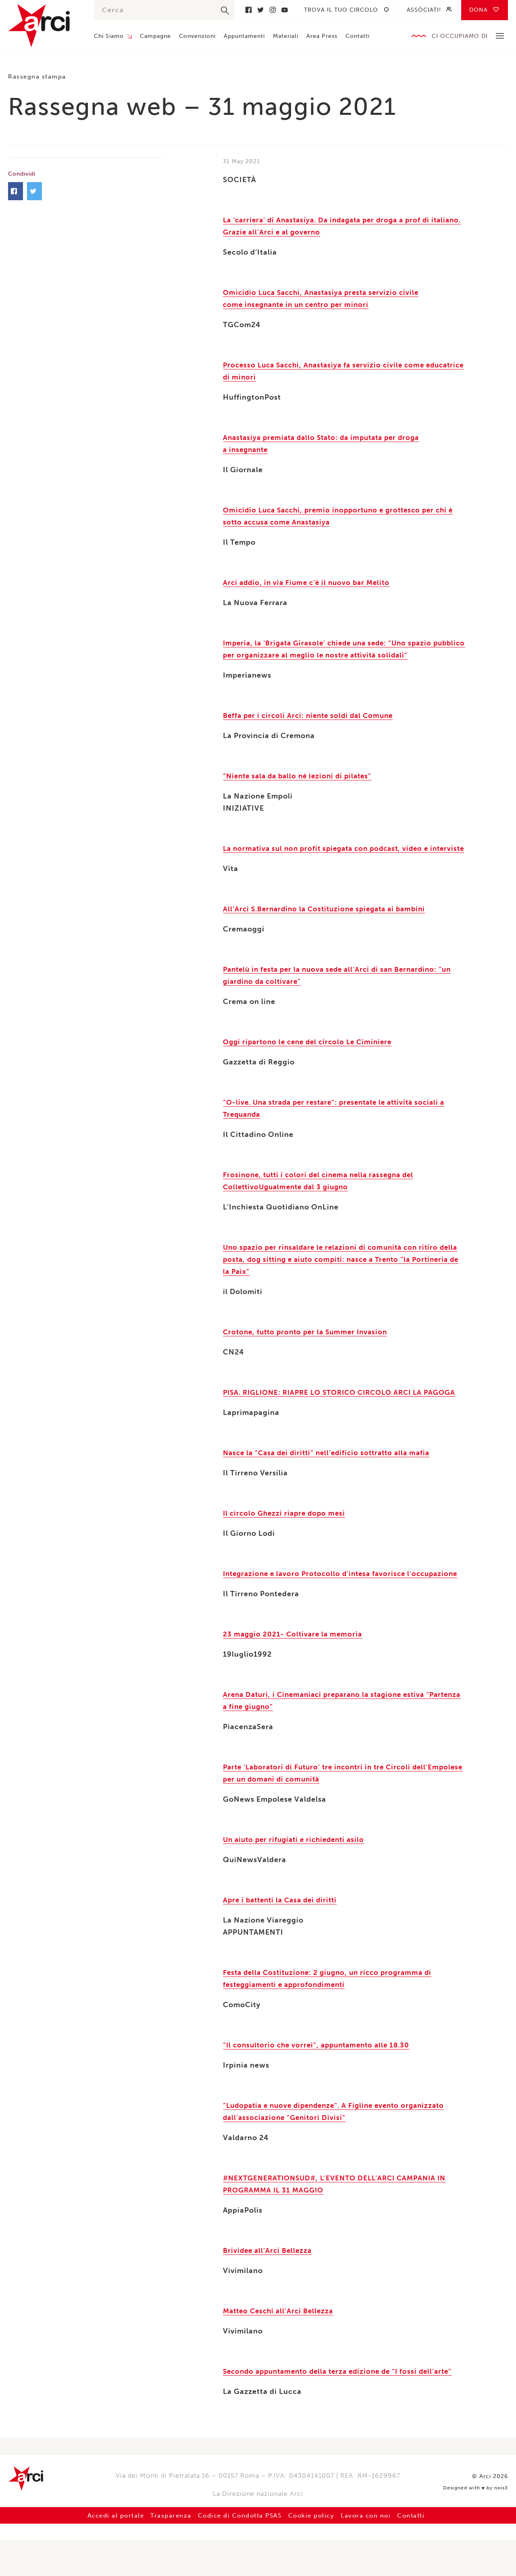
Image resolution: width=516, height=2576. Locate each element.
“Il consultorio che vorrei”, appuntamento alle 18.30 (320, 2081)
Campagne (155, 36)
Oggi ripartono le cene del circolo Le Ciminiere (311, 1053)
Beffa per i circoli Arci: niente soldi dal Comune (312, 715)
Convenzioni (197, 36)
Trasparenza (161, 2551)
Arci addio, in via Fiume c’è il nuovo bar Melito (310, 582)
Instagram (272, 10)
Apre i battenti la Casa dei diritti (283, 1936)
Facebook (248, 10)
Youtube (285, 10)
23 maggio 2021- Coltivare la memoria (294, 1670)
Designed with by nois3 (476, 2522)
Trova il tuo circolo (341, 9)
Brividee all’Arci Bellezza (269, 2286)
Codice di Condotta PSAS (237, 2551)
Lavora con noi (377, 2551)
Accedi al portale (101, 2551)
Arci (43, 25)
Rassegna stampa (39, 76)
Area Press (321, 36)
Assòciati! (424, 9)
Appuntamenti (244, 36)
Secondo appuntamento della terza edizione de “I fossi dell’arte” (344, 2407)
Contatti (357, 36)
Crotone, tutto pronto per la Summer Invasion (309, 1344)
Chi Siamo (109, 36)
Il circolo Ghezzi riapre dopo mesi (286, 1537)
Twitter (260, 10)
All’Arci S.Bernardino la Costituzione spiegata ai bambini (329, 921)
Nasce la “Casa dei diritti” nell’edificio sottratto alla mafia (331, 1477)
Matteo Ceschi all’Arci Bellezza (281, 2347)
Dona (478, 9)
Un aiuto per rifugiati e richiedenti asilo (297, 1875)
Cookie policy (317, 2551)
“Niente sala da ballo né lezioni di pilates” (301, 776)
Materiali (285, 36)
